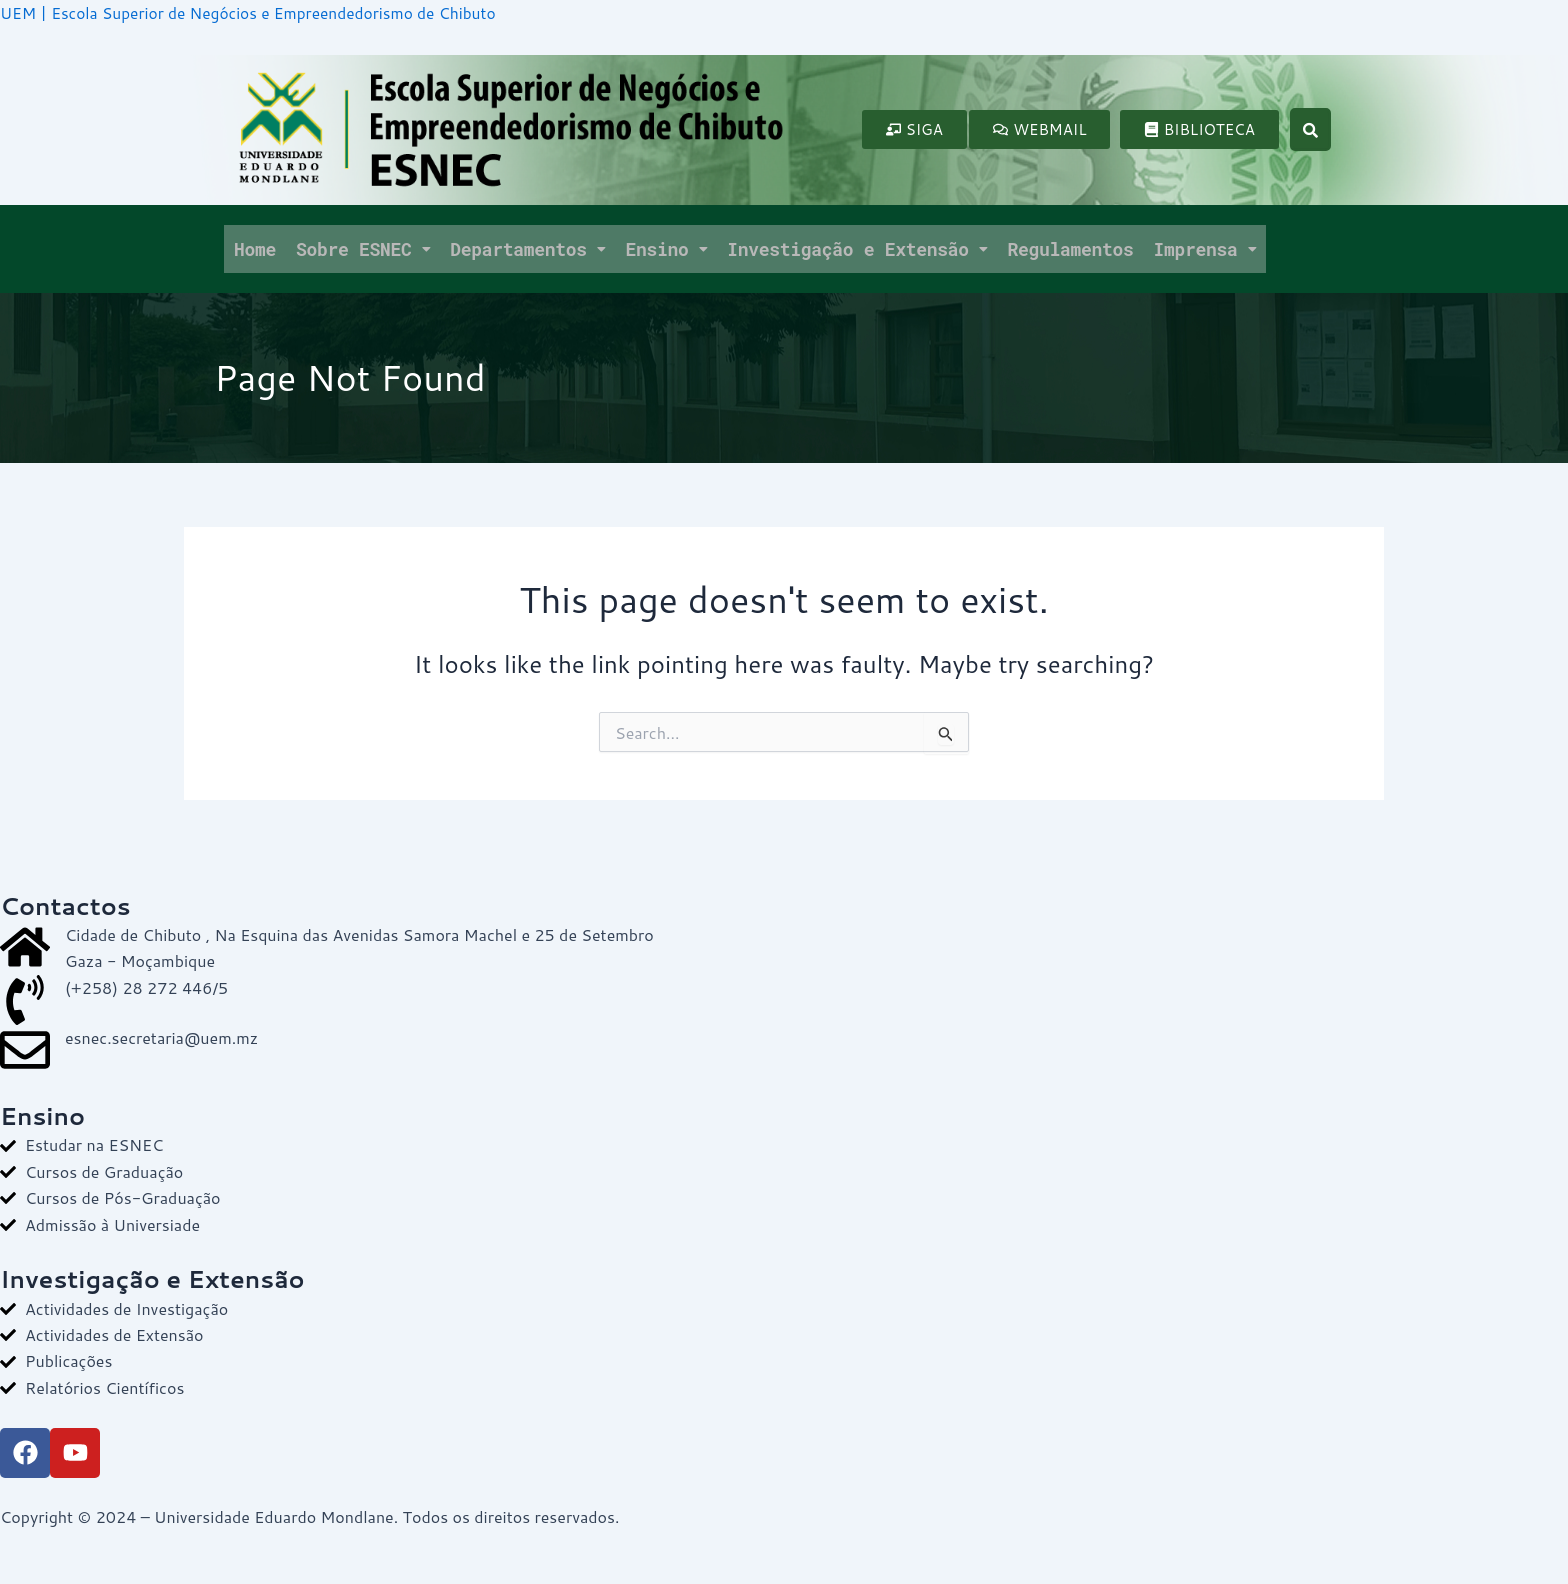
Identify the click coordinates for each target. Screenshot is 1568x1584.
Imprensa (1204, 248)
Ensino (666, 248)
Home (255, 248)
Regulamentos (1070, 248)
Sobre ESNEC (363, 248)
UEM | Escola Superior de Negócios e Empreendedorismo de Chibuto (255, 12)
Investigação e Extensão (857, 248)
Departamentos (527, 248)
